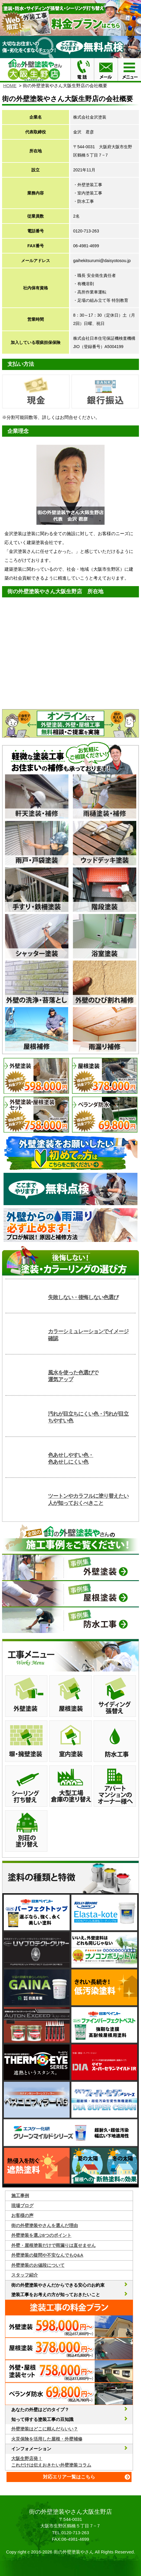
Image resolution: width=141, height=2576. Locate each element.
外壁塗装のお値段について (38, 2265)
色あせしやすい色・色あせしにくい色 (70, 1458)
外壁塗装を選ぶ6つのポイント (41, 2235)
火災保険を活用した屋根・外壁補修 (46, 2438)
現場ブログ (22, 2205)
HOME (10, 85)
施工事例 (20, 2195)
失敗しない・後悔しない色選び (83, 1297)
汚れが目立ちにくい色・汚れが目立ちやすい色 (88, 1417)
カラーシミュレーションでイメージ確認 (88, 1334)
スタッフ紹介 (24, 2274)
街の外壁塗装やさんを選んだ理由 (44, 2225)
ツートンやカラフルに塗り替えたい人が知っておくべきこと (88, 1499)
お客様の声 (22, 2215)
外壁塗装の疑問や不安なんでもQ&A (47, 2255)
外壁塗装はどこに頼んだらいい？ (44, 2428)
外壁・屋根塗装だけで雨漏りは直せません (53, 2245)
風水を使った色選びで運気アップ (73, 1376)
